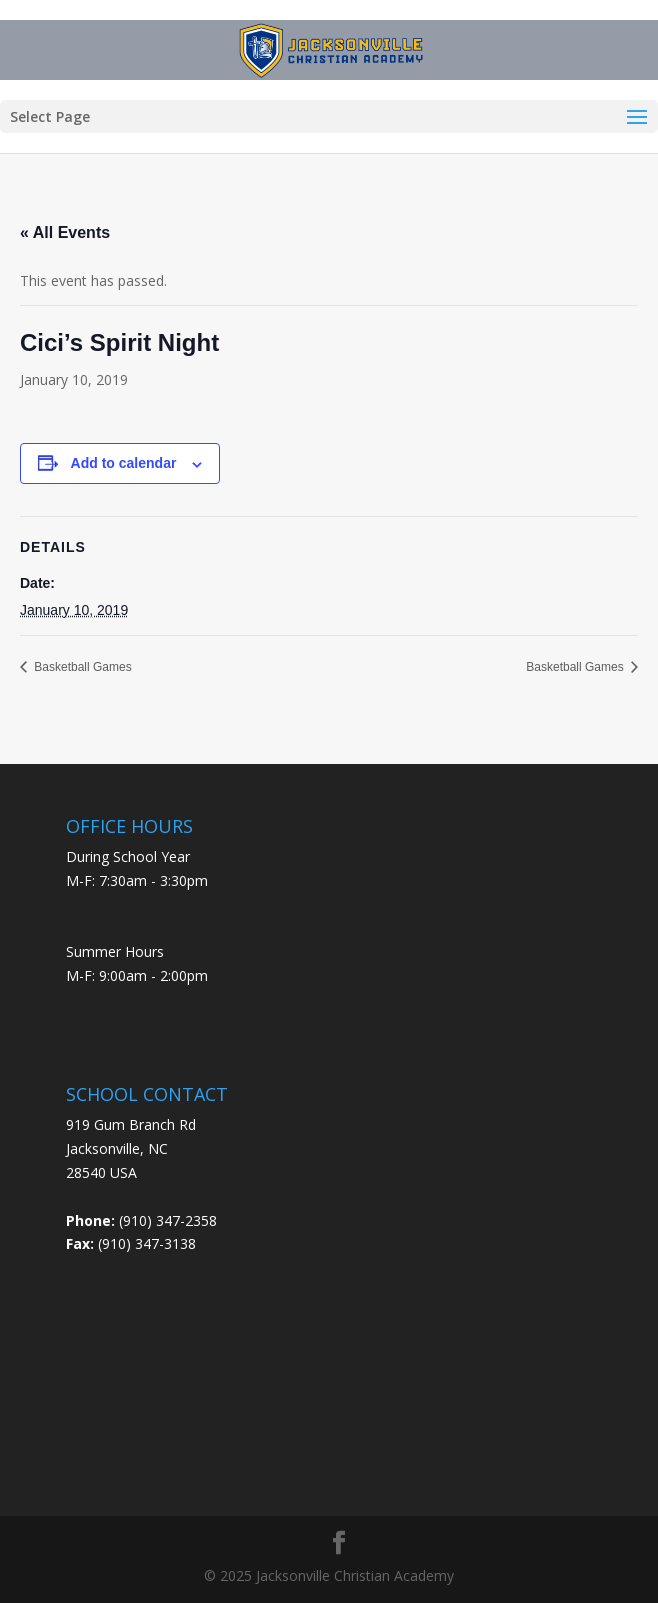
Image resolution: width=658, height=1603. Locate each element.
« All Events (65, 232)
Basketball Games (81, 667)
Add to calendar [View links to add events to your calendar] (124, 463)
